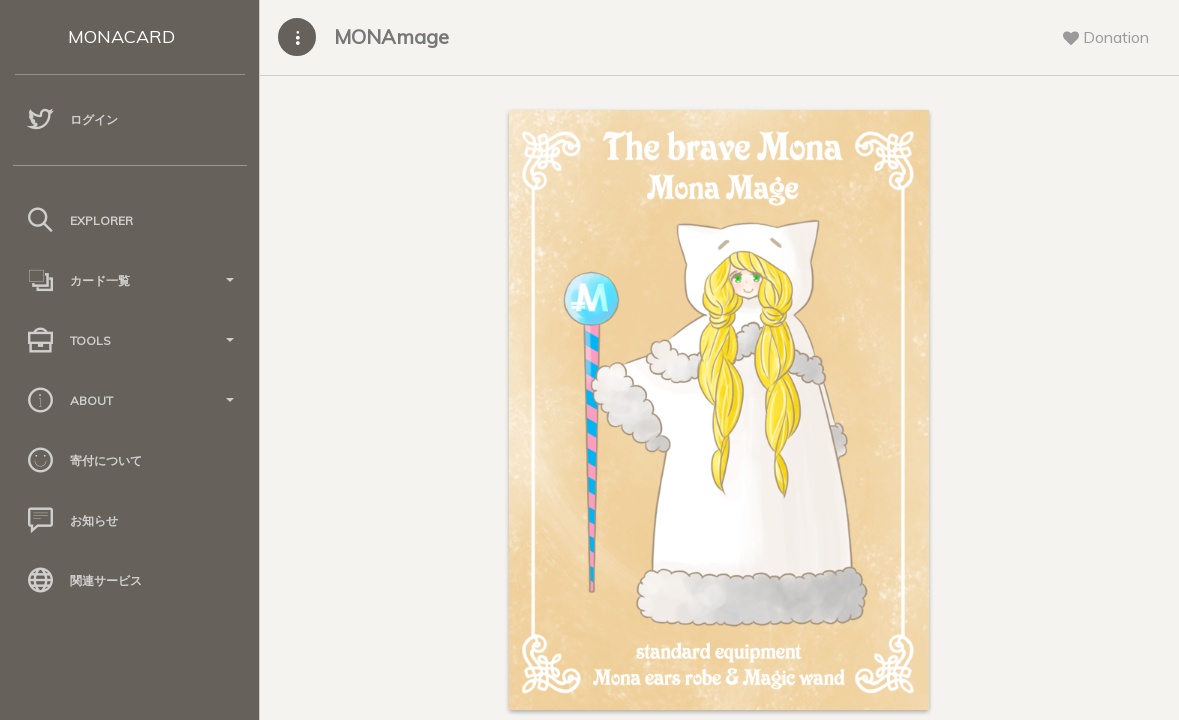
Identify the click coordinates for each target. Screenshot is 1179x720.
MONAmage (391, 36)
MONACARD (121, 36)
